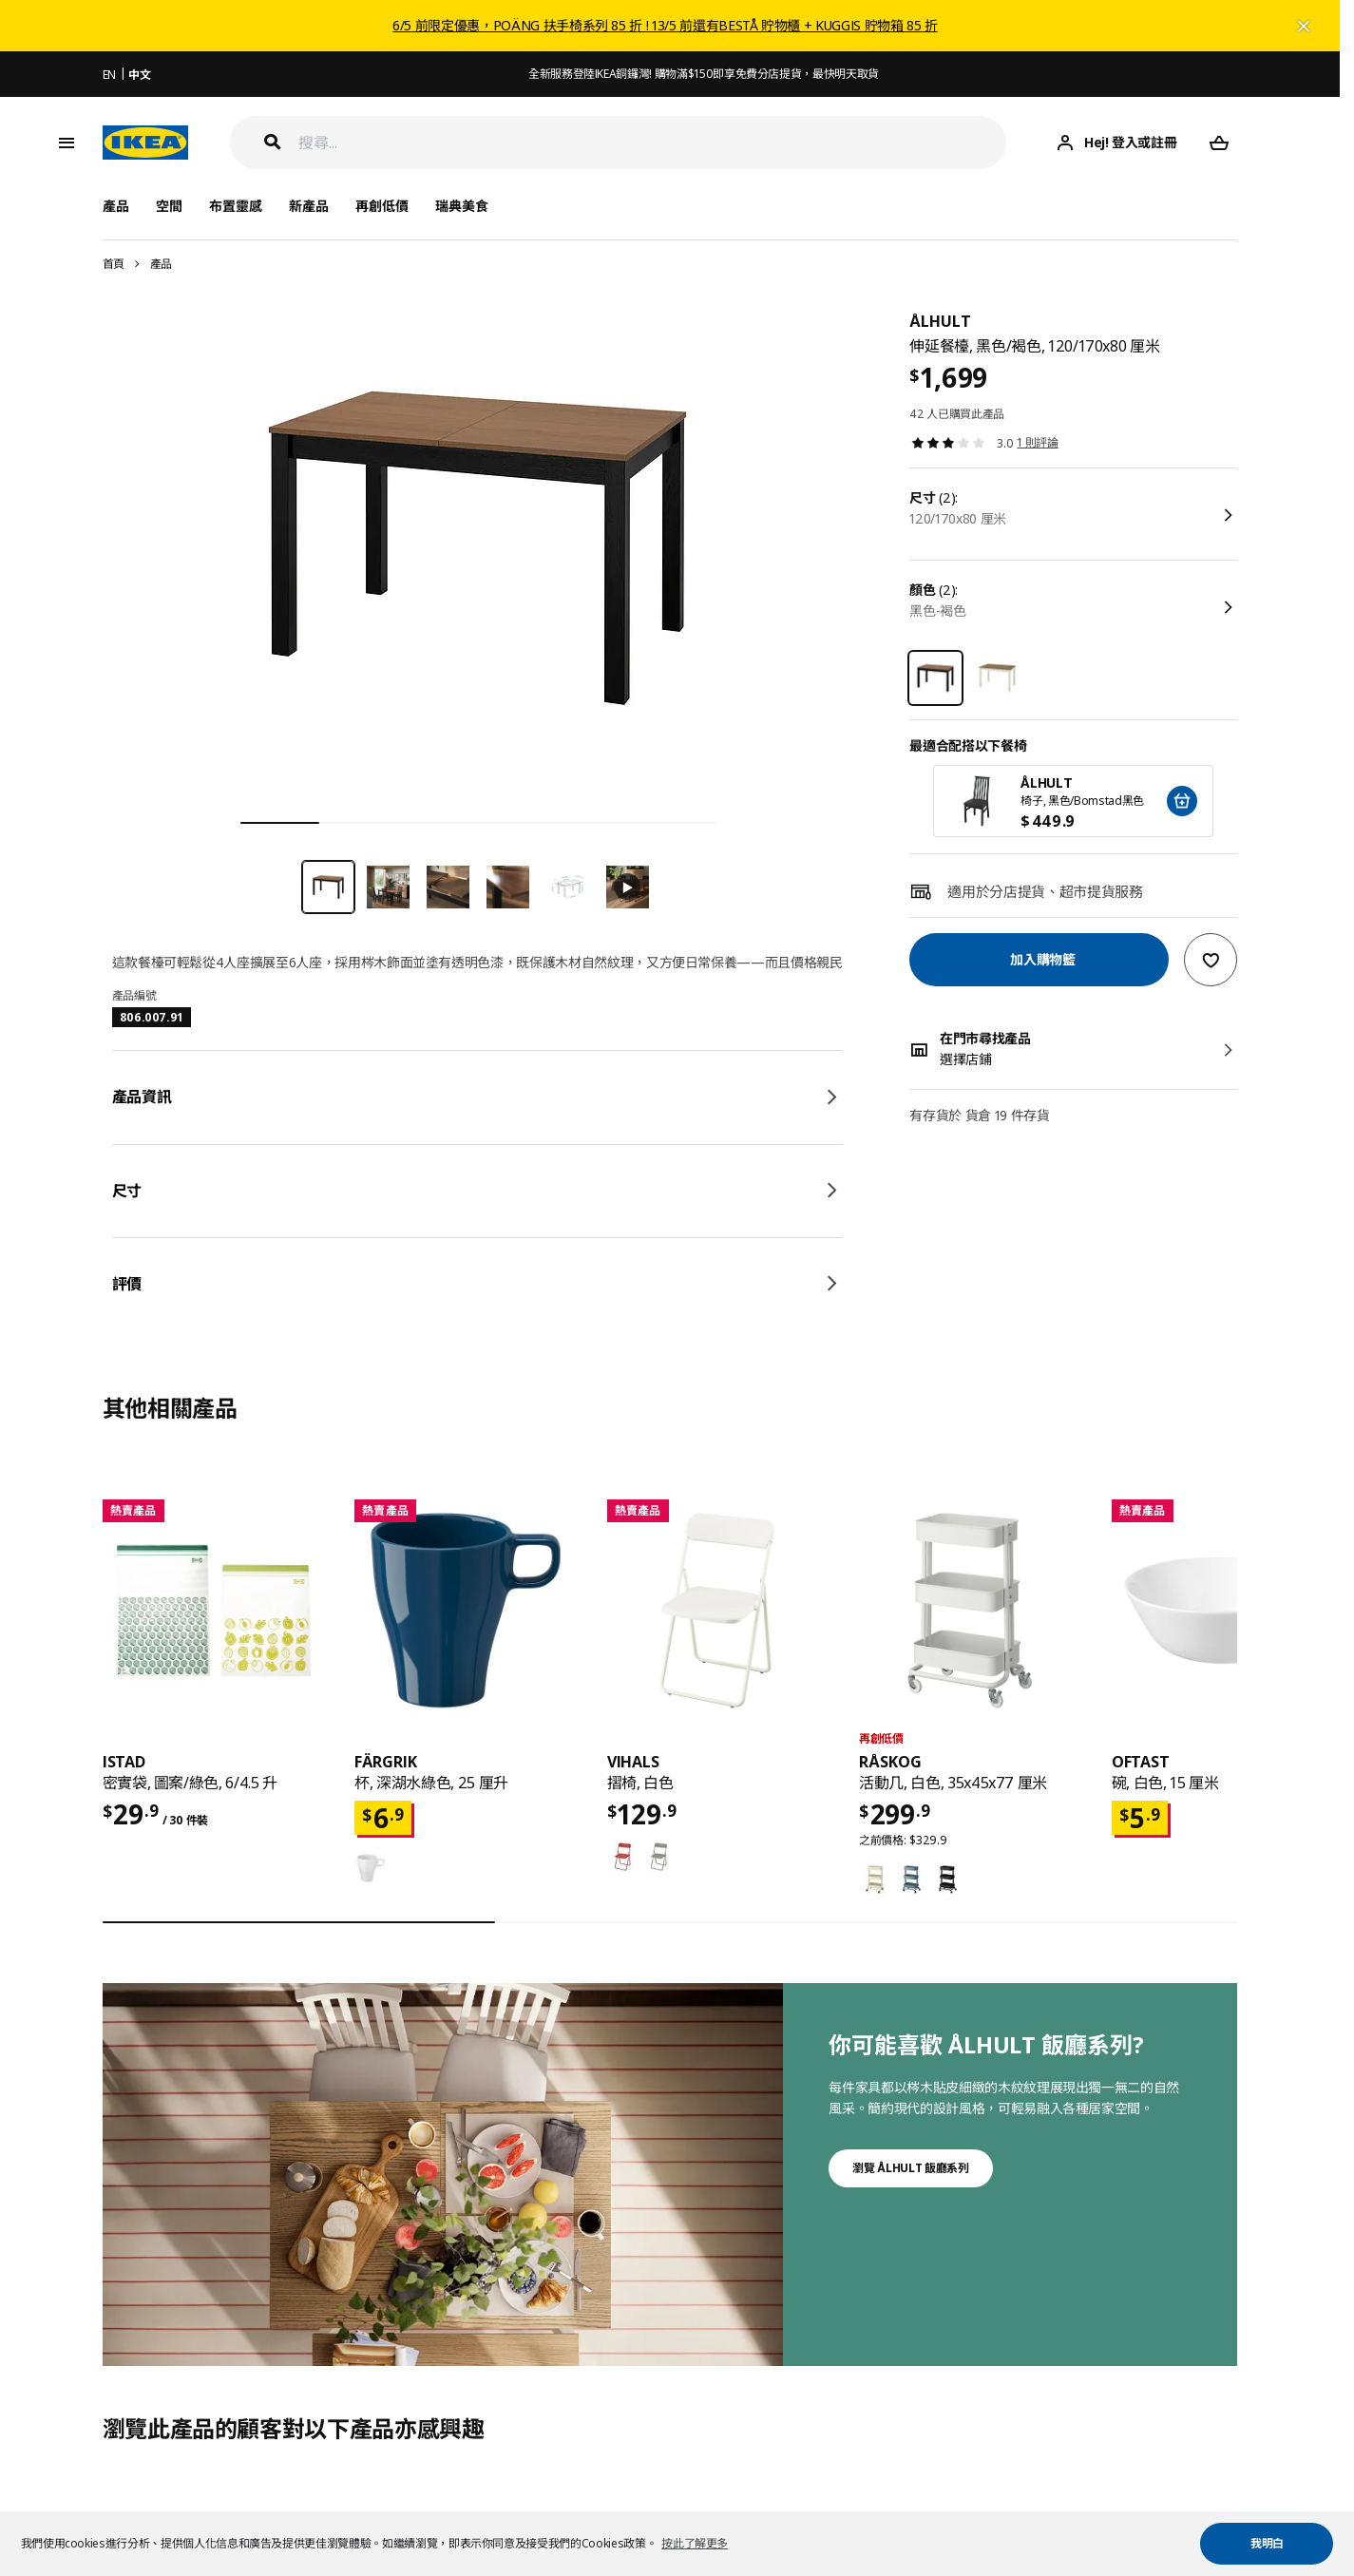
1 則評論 (1037, 442)
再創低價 (382, 206)
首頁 (113, 264)
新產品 (309, 206)
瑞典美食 (461, 206)
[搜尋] (652, 143)
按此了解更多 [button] (694, 2543)
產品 (161, 264)
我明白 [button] (1267, 2543)
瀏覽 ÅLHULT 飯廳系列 (910, 2168)
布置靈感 (235, 206)
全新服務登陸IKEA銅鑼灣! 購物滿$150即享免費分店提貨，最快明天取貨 (703, 74)
